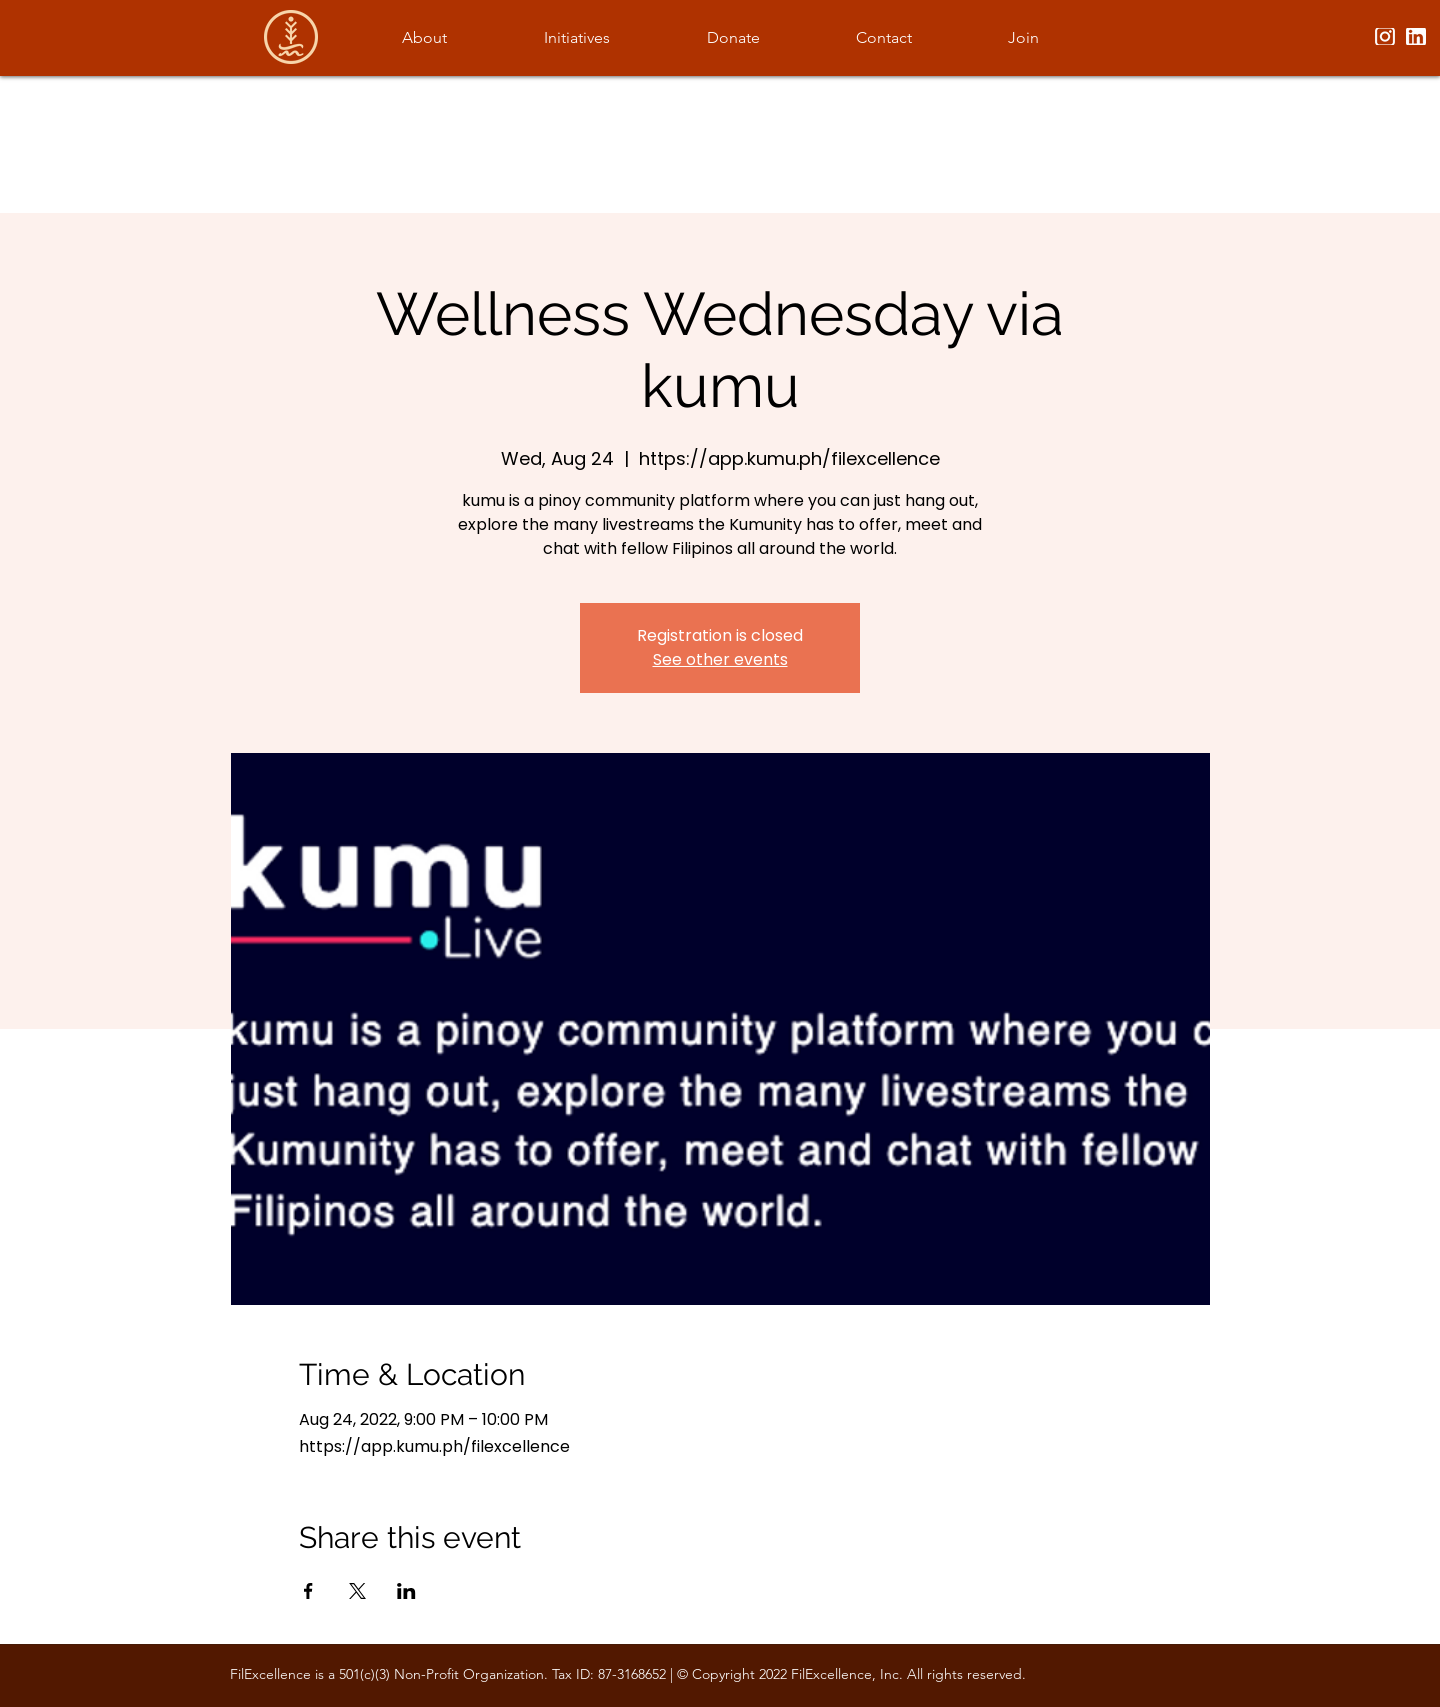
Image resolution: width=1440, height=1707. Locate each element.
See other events (720, 659)
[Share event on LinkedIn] (406, 1591)
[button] (424, 37)
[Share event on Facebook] (308, 1591)
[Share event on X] (357, 1591)
